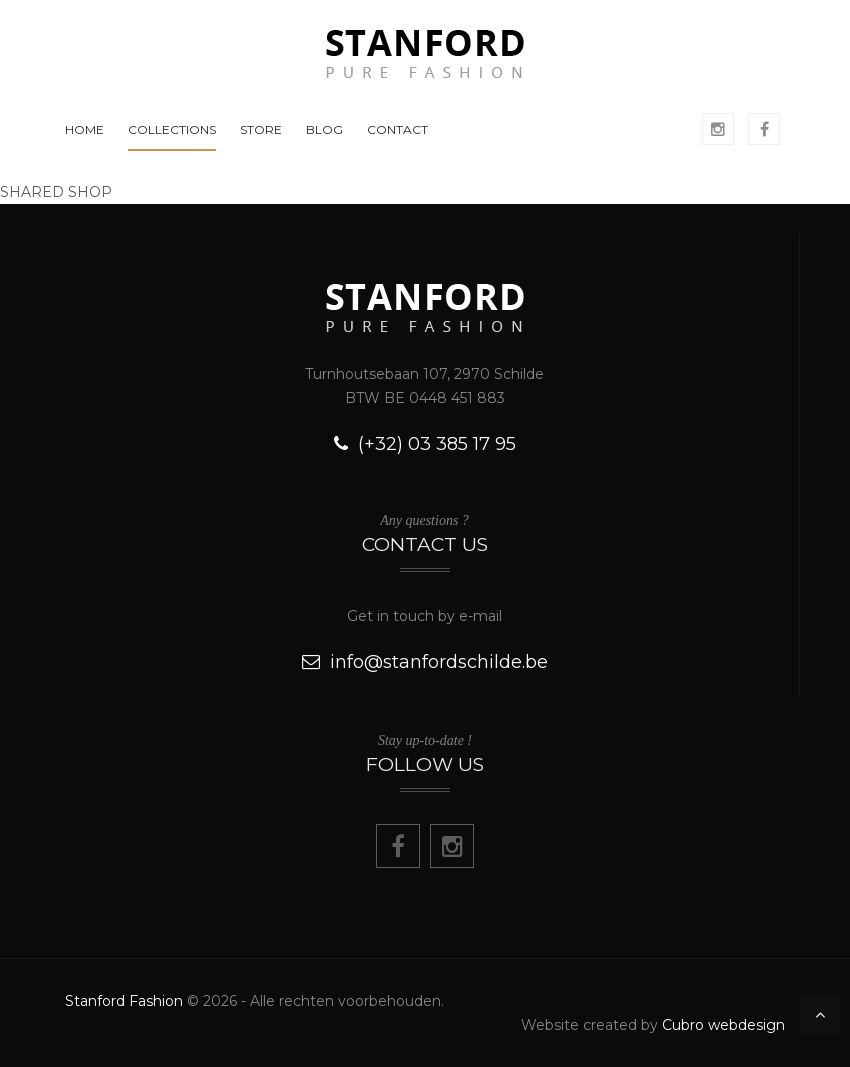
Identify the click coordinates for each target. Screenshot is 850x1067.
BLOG (324, 129)
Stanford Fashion (124, 1001)
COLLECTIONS (172, 129)
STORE (261, 129)
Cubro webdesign (723, 1025)
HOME (84, 129)
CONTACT (397, 129)
